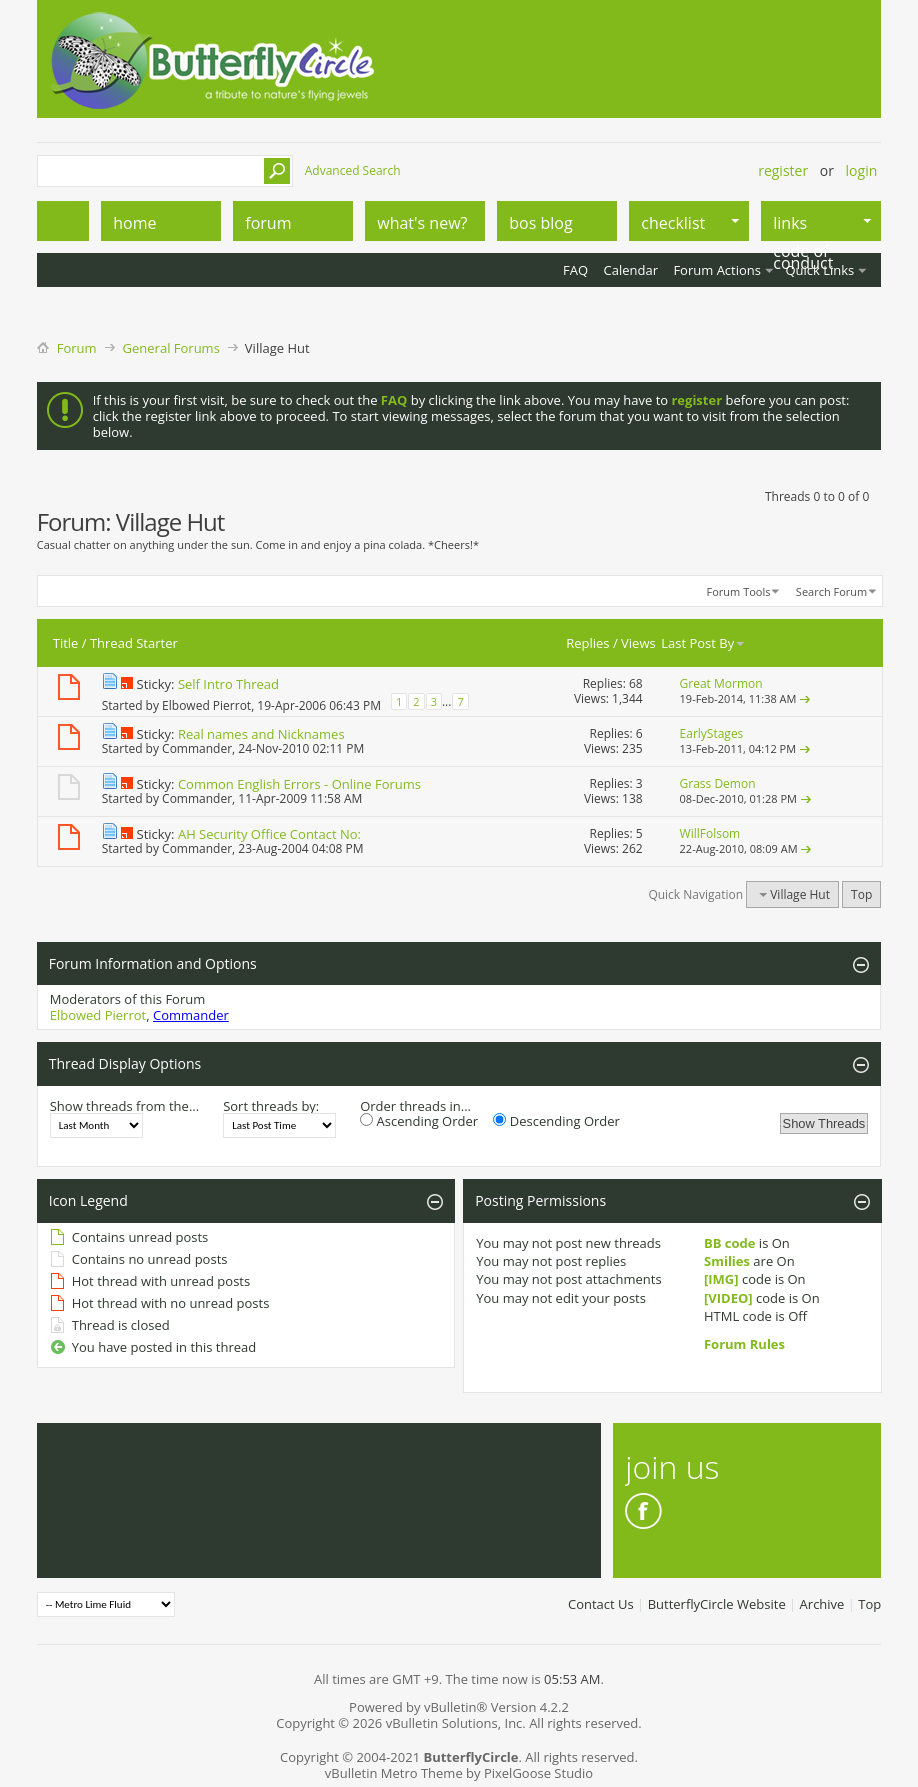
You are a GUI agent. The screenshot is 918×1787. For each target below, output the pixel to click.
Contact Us (601, 1604)
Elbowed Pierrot (206, 705)
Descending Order (556, 1121)
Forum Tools (739, 591)
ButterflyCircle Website (717, 1604)
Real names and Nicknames (261, 734)
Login (862, 170)
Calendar (631, 270)
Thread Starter (134, 643)
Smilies (727, 1261)
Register (783, 170)
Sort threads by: (271, 1106)
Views (638, 643)
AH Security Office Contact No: (269, 834)
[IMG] (721, 1279)
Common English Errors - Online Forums (299, 784)
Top (861, 894)
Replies (587, 643)
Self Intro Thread (228, 684)
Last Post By (703, 643)
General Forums (171, 348)
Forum (77, 348)
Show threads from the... (124, 1106)
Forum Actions (717, 270)
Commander (197, 748)
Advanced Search (353, 170)
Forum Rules (744, 1344)
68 (636, 683)
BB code (730, 1243)
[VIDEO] (728, 1298)
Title (66, 643)
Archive (822, 1604)
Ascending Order (419, 1121)
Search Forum (831, 591)
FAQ (575, 270)
